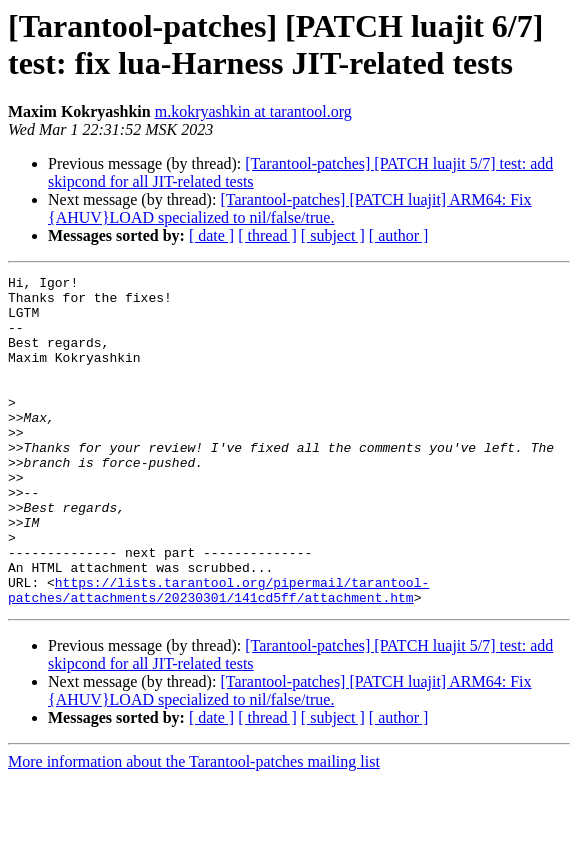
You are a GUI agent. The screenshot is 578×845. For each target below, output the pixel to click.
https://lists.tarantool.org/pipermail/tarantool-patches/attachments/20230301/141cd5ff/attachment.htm (218, 654)
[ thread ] (267, 235)
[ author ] (399, 235)
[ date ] (211, 235)
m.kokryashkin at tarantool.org (253, 111)
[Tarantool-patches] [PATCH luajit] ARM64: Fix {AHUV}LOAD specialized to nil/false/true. (290, 208)
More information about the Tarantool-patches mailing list (194, 827)
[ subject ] (333, 235)
